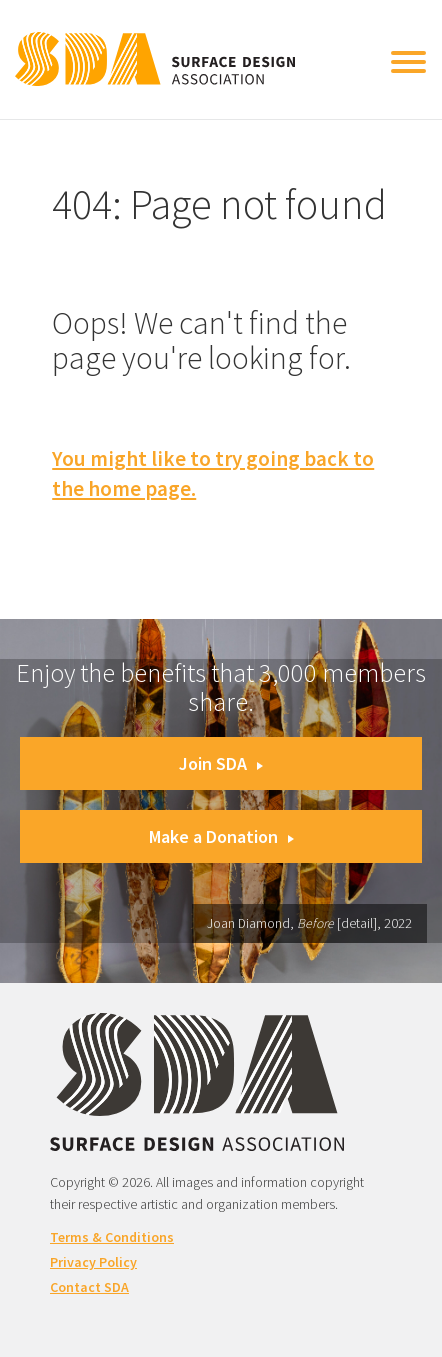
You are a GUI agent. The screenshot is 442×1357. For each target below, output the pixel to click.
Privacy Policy (93, 1262)
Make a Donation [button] (221, 836)
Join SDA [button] (221, 763)
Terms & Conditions (112, 1237)
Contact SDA (89, 1287)
